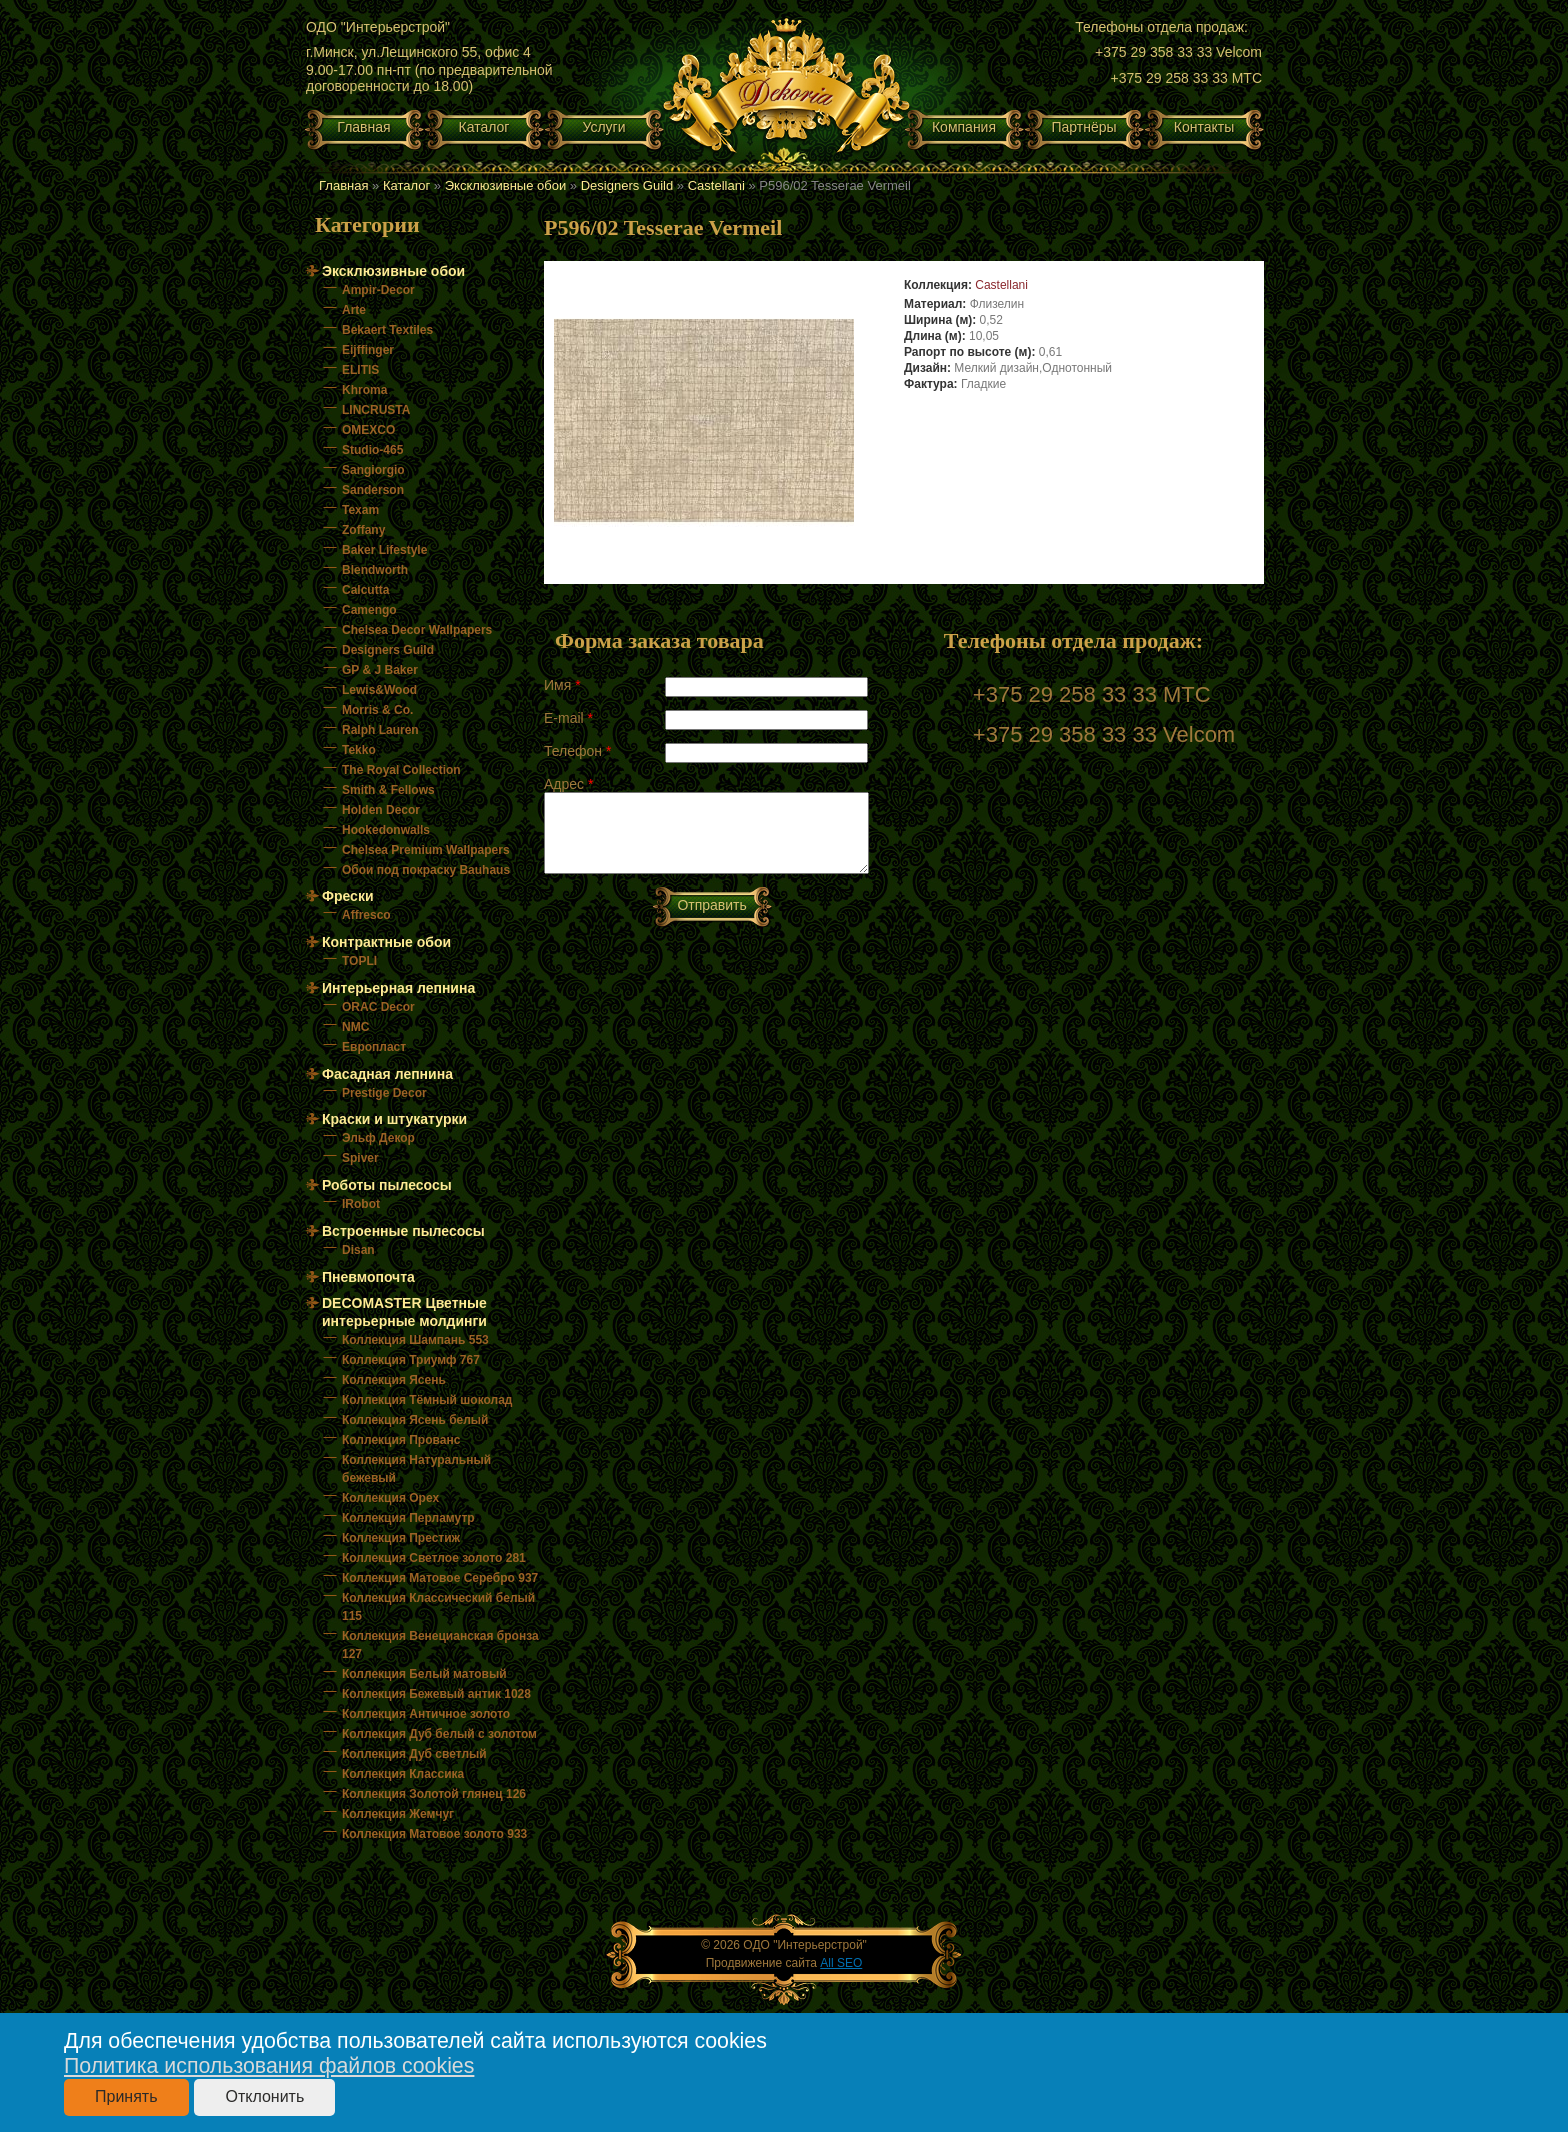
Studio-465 (372, 450)
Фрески (348, 896)
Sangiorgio (373, 470)
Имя (562, 685)
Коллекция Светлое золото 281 (434, 1558)
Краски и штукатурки (394, 1119)
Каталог (484, 127)
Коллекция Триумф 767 (411, 1360)
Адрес (568, 784)
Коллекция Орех (390, 1498)
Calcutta (365, 590)
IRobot (361, 1204)
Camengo (369, 610)
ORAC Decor (378, 1007)
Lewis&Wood (379, 690)
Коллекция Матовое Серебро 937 (440, 1578)
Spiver (360, 1158)
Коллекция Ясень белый (415, 1420)
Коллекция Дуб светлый (414, 1754)
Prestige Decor (384, 1093)
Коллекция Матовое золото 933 (434, 1834)
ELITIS (360, 370)
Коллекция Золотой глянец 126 (434, 1794)
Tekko (359, 750)
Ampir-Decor (378, 290)
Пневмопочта (368, 1277)
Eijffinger (368, 350)
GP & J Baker (380, 670)
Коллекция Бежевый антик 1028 (436, 1694)
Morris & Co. (377, 710)
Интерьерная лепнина (398, 988)
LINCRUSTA (376, 410)
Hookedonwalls (386, 830)
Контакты (1204, 127)
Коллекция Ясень (394, 1380)
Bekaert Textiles (387, 330)
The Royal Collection (401, 770)
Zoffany (363, 530)
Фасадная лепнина (387, 1074)
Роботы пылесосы (387, 1185)
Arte (354, 310)
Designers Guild (627, 185)
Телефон (577, 751)
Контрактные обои (386, 942)
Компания (964, 127)
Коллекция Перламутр (408, 1518)
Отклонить (264, 2096)
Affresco (366, 915)
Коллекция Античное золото (426, 1714)
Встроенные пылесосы (403, 1231)
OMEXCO (368, 430)
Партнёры (1083, 127)
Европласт (374, 1047)
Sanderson (373, 490)
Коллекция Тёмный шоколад (427, 1400)
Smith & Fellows (388, 790)
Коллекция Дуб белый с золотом (439, 1734)
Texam (360, 510)
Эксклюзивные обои (506, 185)
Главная (363, 127)
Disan (358, 1250)
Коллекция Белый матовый (424, 1674)
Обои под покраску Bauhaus (426, 870)
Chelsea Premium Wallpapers (426, 850)
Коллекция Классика (403, 1774)
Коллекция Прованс (401, 1440)
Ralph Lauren (380, 730)
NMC (355, 1027)
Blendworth (375, 570)
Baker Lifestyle (384, 550)
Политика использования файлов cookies (269, 2066)
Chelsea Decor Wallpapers (417, 630)
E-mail (568, 718)
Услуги (603, 127)
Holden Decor (381, 810)
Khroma (364, 390)
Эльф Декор (378, 1138)
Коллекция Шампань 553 (415, 1340)
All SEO (841, 1963)
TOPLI (359, 961)
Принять (126, 2096)
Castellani (716, 185)
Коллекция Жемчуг (398, 1814)
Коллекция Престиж (401, 1538)
